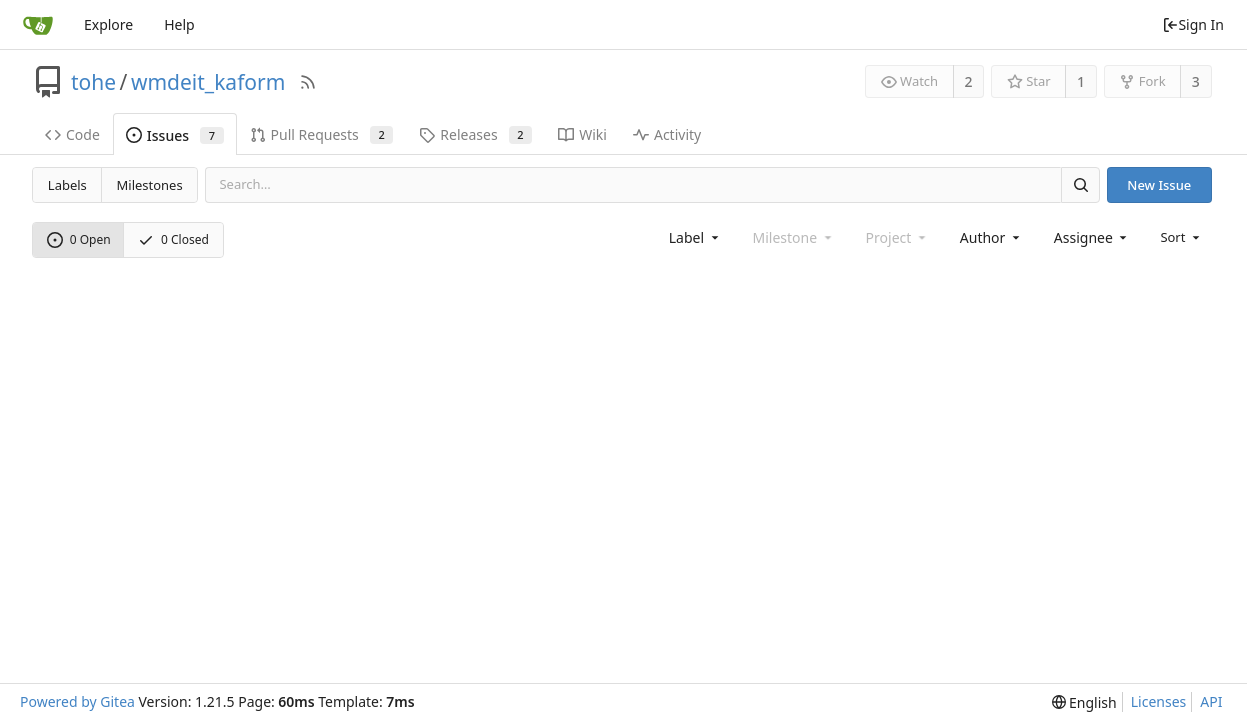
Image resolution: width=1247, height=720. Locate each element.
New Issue (1159, 185)
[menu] (1181, 237)
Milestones (150, 185)
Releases (475, 134)
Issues (175, 135)
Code (72, 134)
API (1211, 701)
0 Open (79, 239)
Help (179, 24)
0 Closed (173, 239)
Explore (108, 24)
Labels (67, 185)
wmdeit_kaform (208, 82)
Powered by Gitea (77, 701)
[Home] (38, 25)
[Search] (1080, 184)
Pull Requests (322, 134)
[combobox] (695, 237)
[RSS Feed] (308, 82)
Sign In (1193, 24)
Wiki (582, 134)
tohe (93, 82)
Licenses (1159, 701)
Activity (667, 134)
